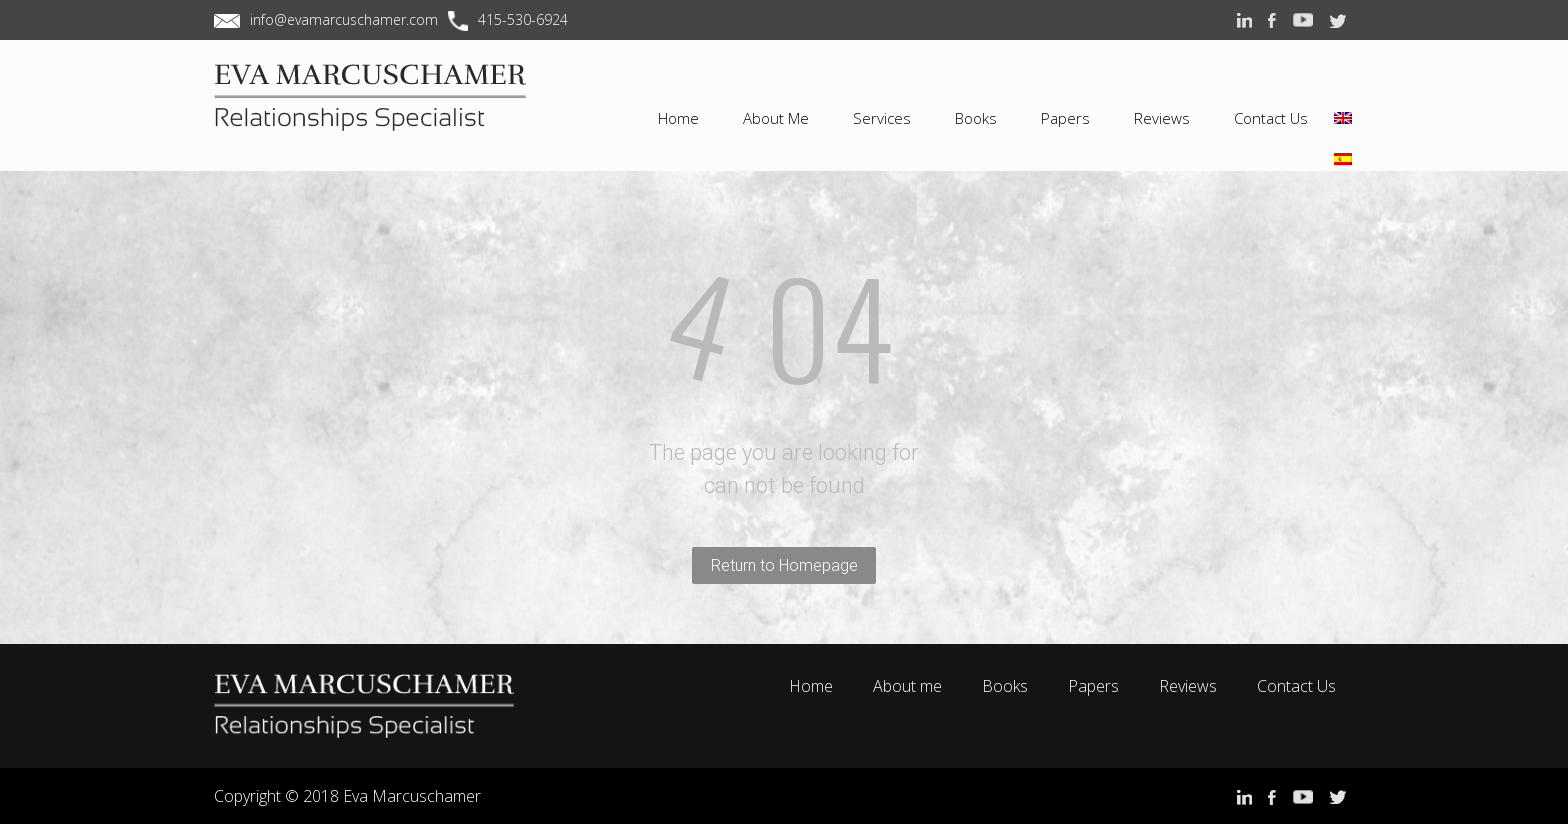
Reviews (1188, 686)
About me (907, 686)
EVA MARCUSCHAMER (384, 114)
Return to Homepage (784, 565)
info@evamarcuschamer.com (344, 19)
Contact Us (1296, 686)
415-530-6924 (523, 19)
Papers (1093, 686)
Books (1005, 686)
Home (811, 686)
